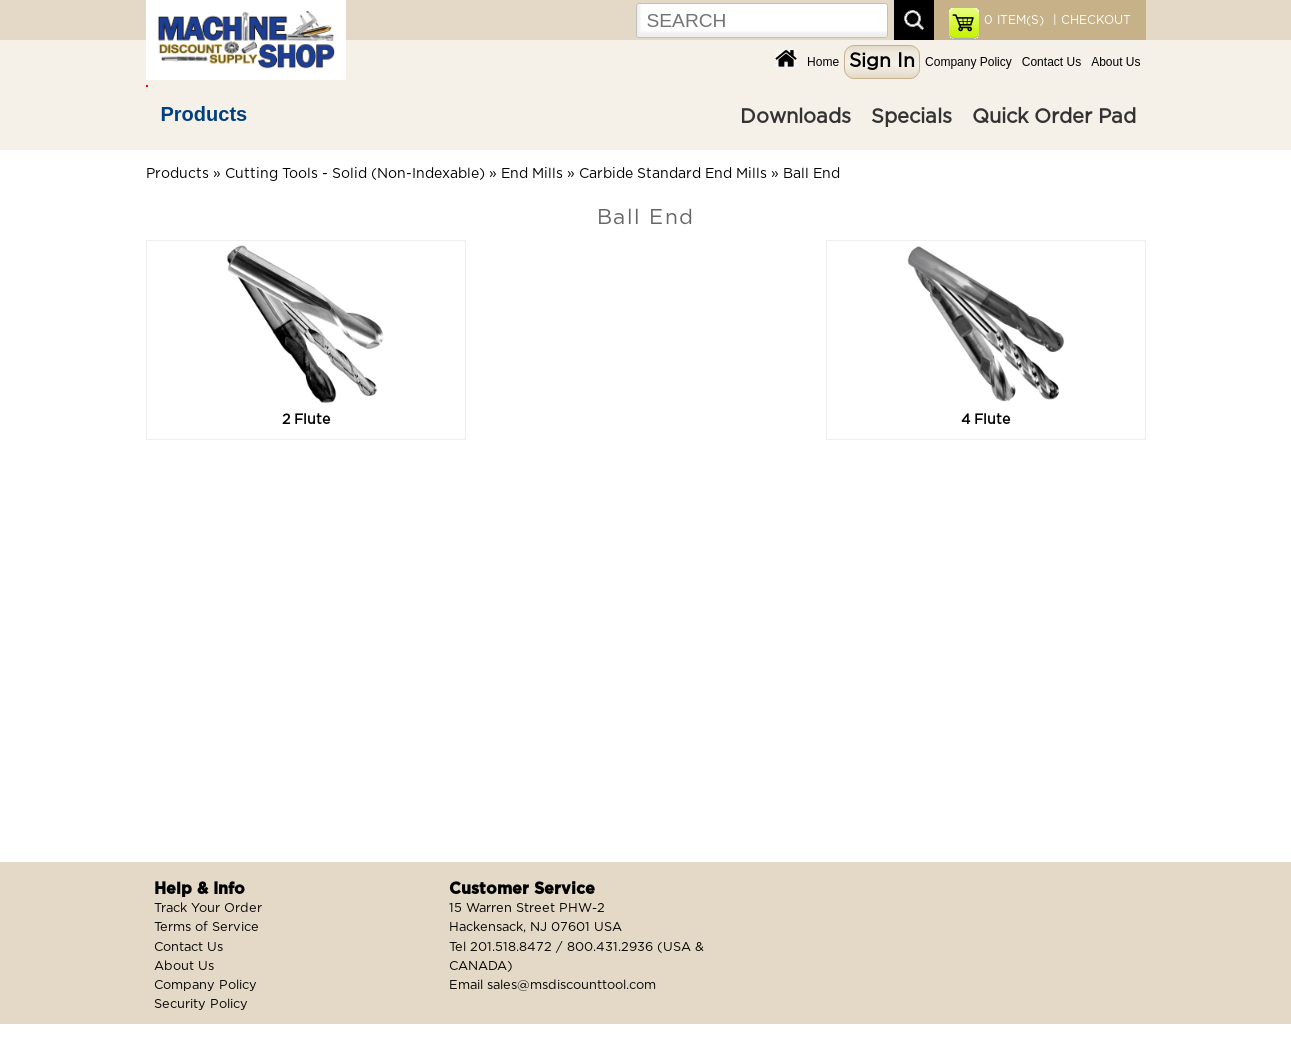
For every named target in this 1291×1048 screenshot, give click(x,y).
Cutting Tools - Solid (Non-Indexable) (355, 174)
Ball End (811, 174)
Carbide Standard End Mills (673, 174)
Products (204, 114)
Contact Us (1051, 62)
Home (823, 62)
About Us (1115, 62)
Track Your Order (208, 908)
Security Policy (201, 1004)
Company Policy (968, 62)
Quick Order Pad (1054, 117)
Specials (911, 117)
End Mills (532, 174)
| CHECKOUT (1090, 20)
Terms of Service (206, 927)
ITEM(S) (1014, 20)
